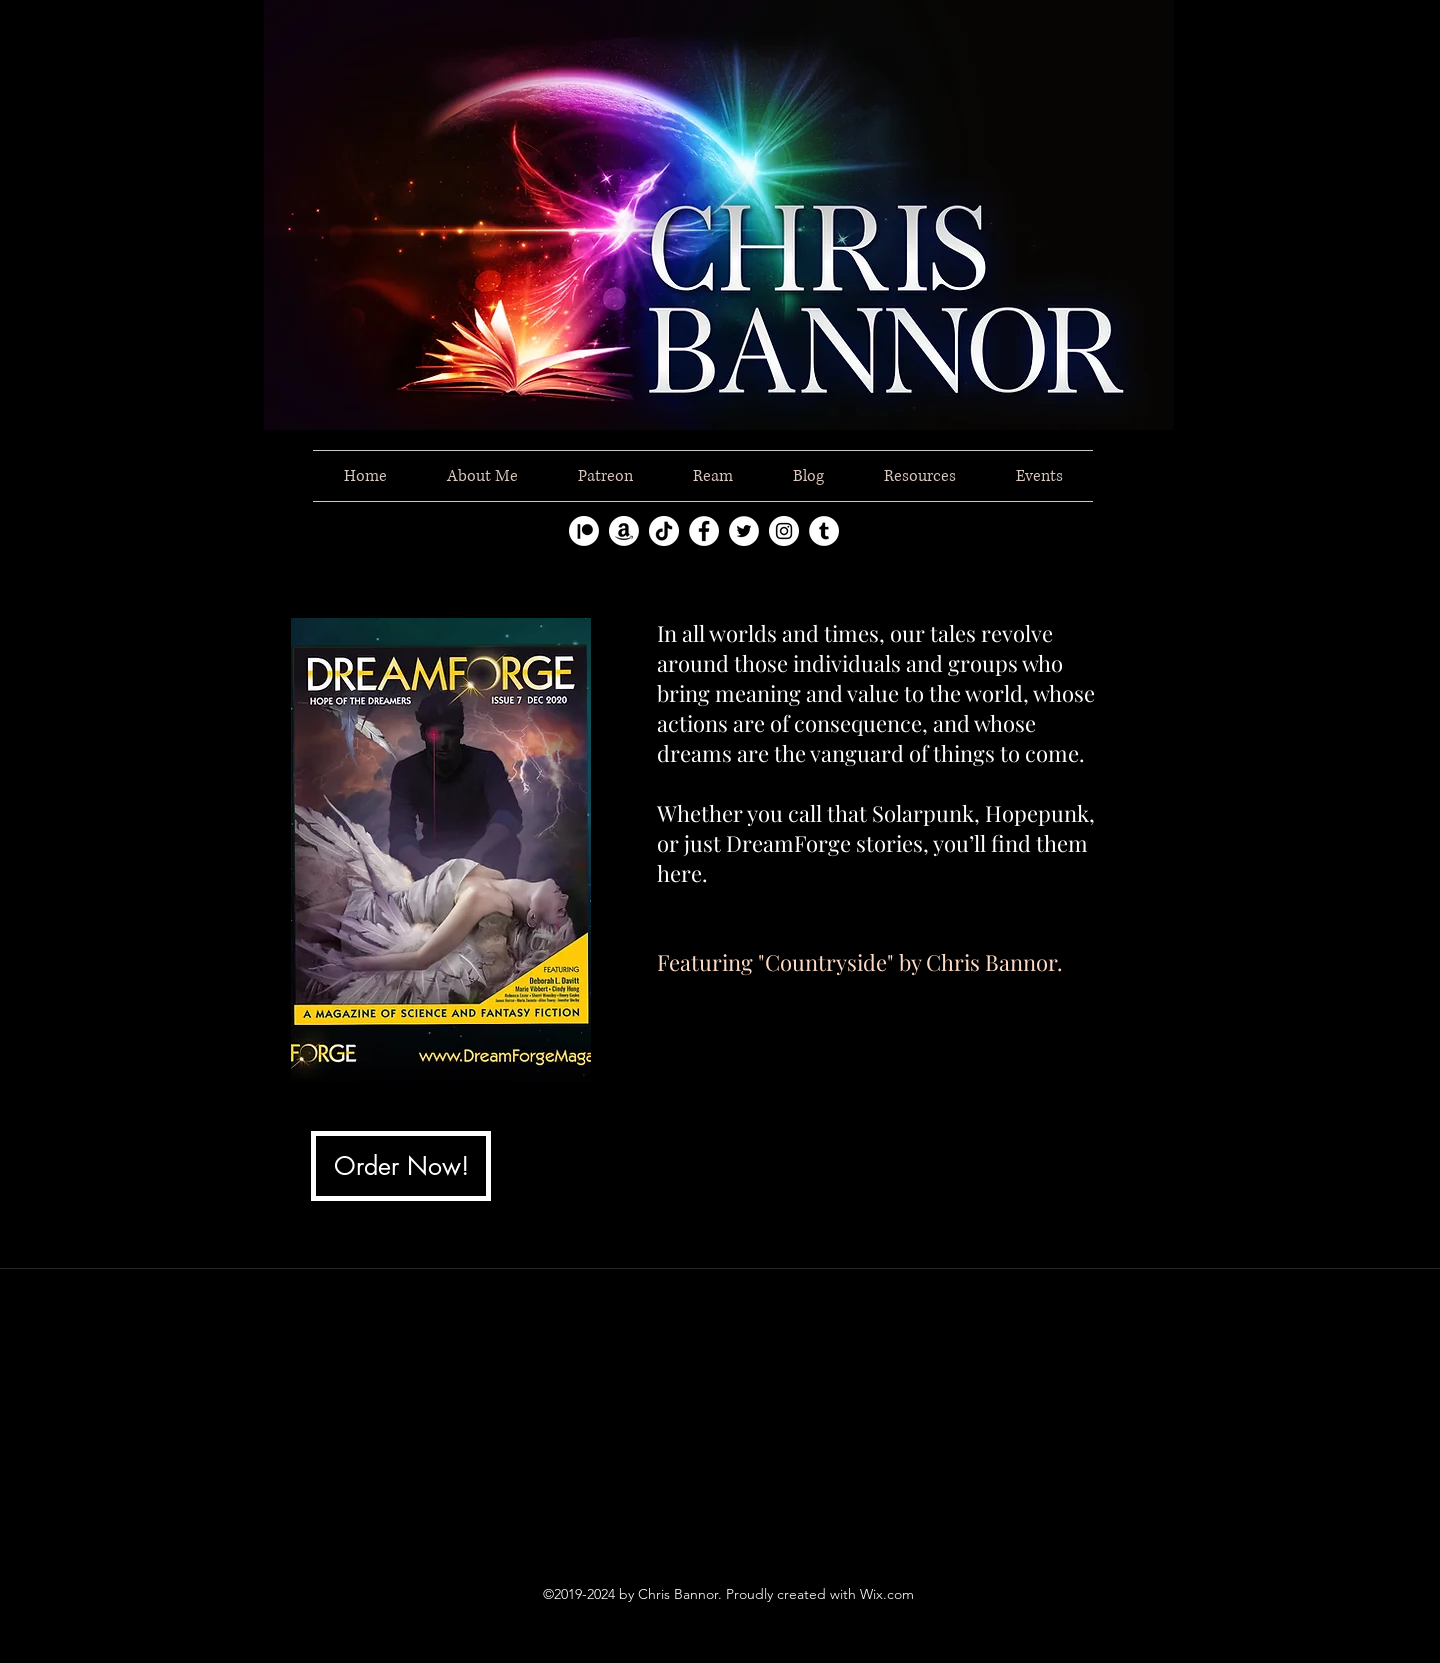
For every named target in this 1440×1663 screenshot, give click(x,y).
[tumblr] (824, 531)
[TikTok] (664, 531)
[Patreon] (584, 531)
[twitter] (744, 531)
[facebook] (704, 531)
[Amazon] (624, 531)
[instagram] (784, 531)
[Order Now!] (401, 1166)
